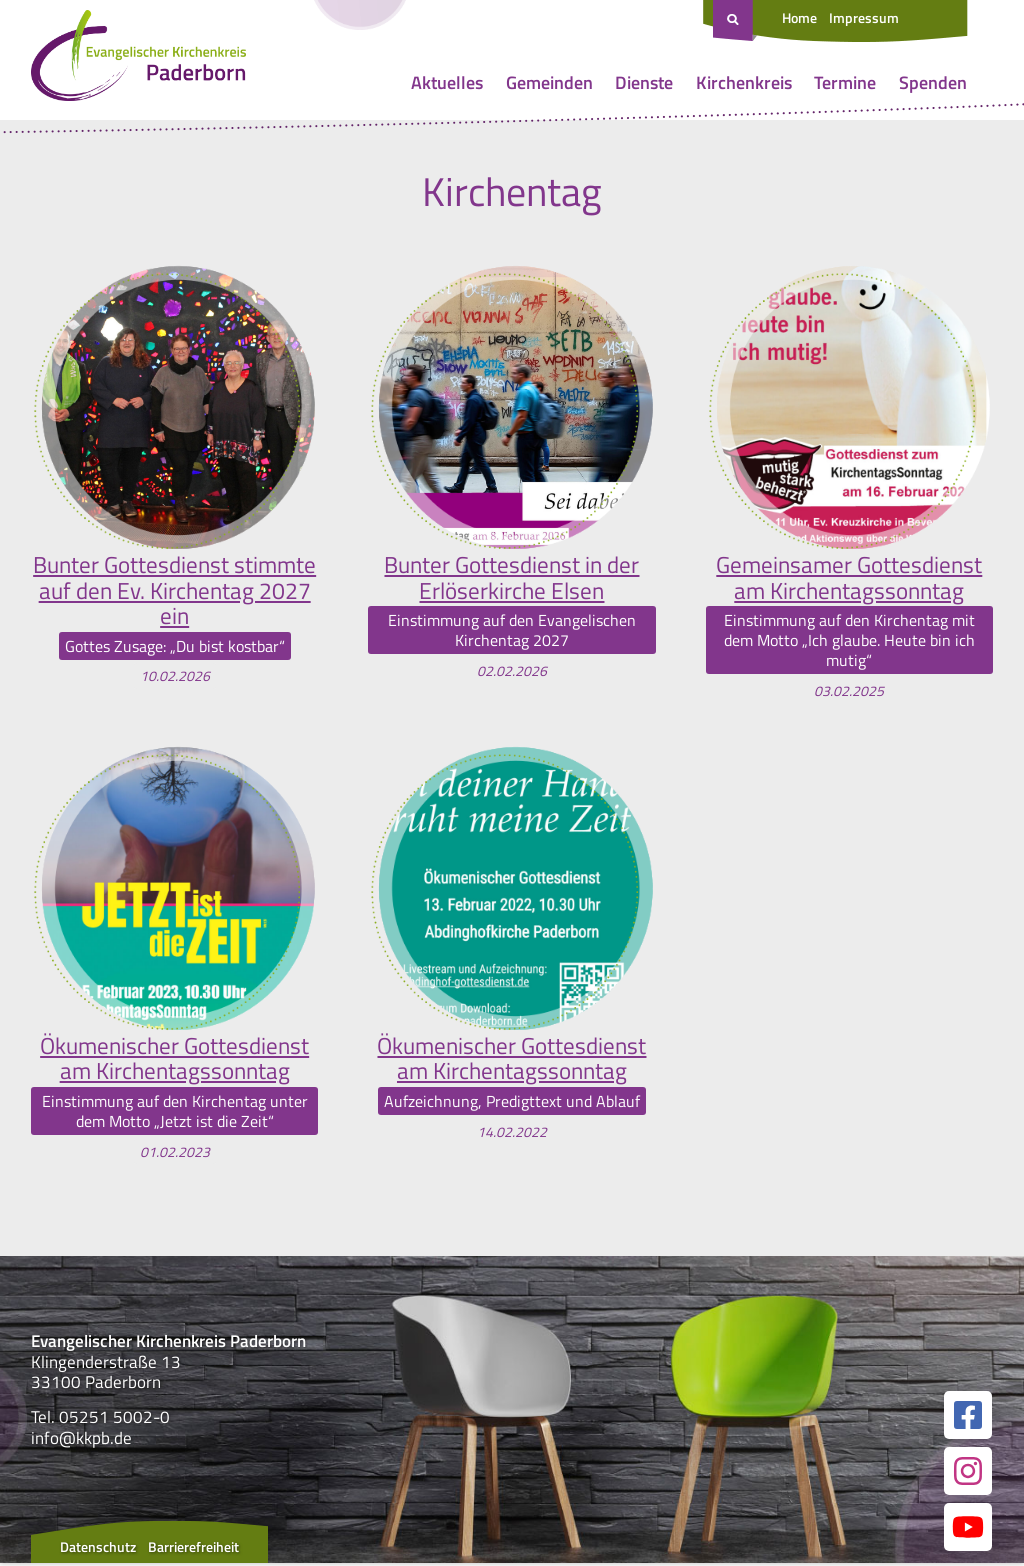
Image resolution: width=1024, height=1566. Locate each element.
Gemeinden (549, 82)
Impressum (864, 17)
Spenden (933, 82)
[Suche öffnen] (735, 21)
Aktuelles (447, 82)
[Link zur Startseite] (138, 60)
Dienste (644, 82)
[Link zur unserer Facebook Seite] (968, 1418)
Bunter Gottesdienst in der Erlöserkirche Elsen (512, 578)
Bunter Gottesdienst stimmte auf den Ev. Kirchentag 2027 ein (174, 591)
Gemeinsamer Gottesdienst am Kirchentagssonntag (849, 578)
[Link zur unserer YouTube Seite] (968, 1530)
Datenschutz (98, 1549)
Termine (845, 82)
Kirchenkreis (744, 82)
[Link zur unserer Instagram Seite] (968, 1474)
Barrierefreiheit (193, 1549)
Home (799, 17)
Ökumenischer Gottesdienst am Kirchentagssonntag (174, 1060)
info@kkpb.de (81, 1441)
